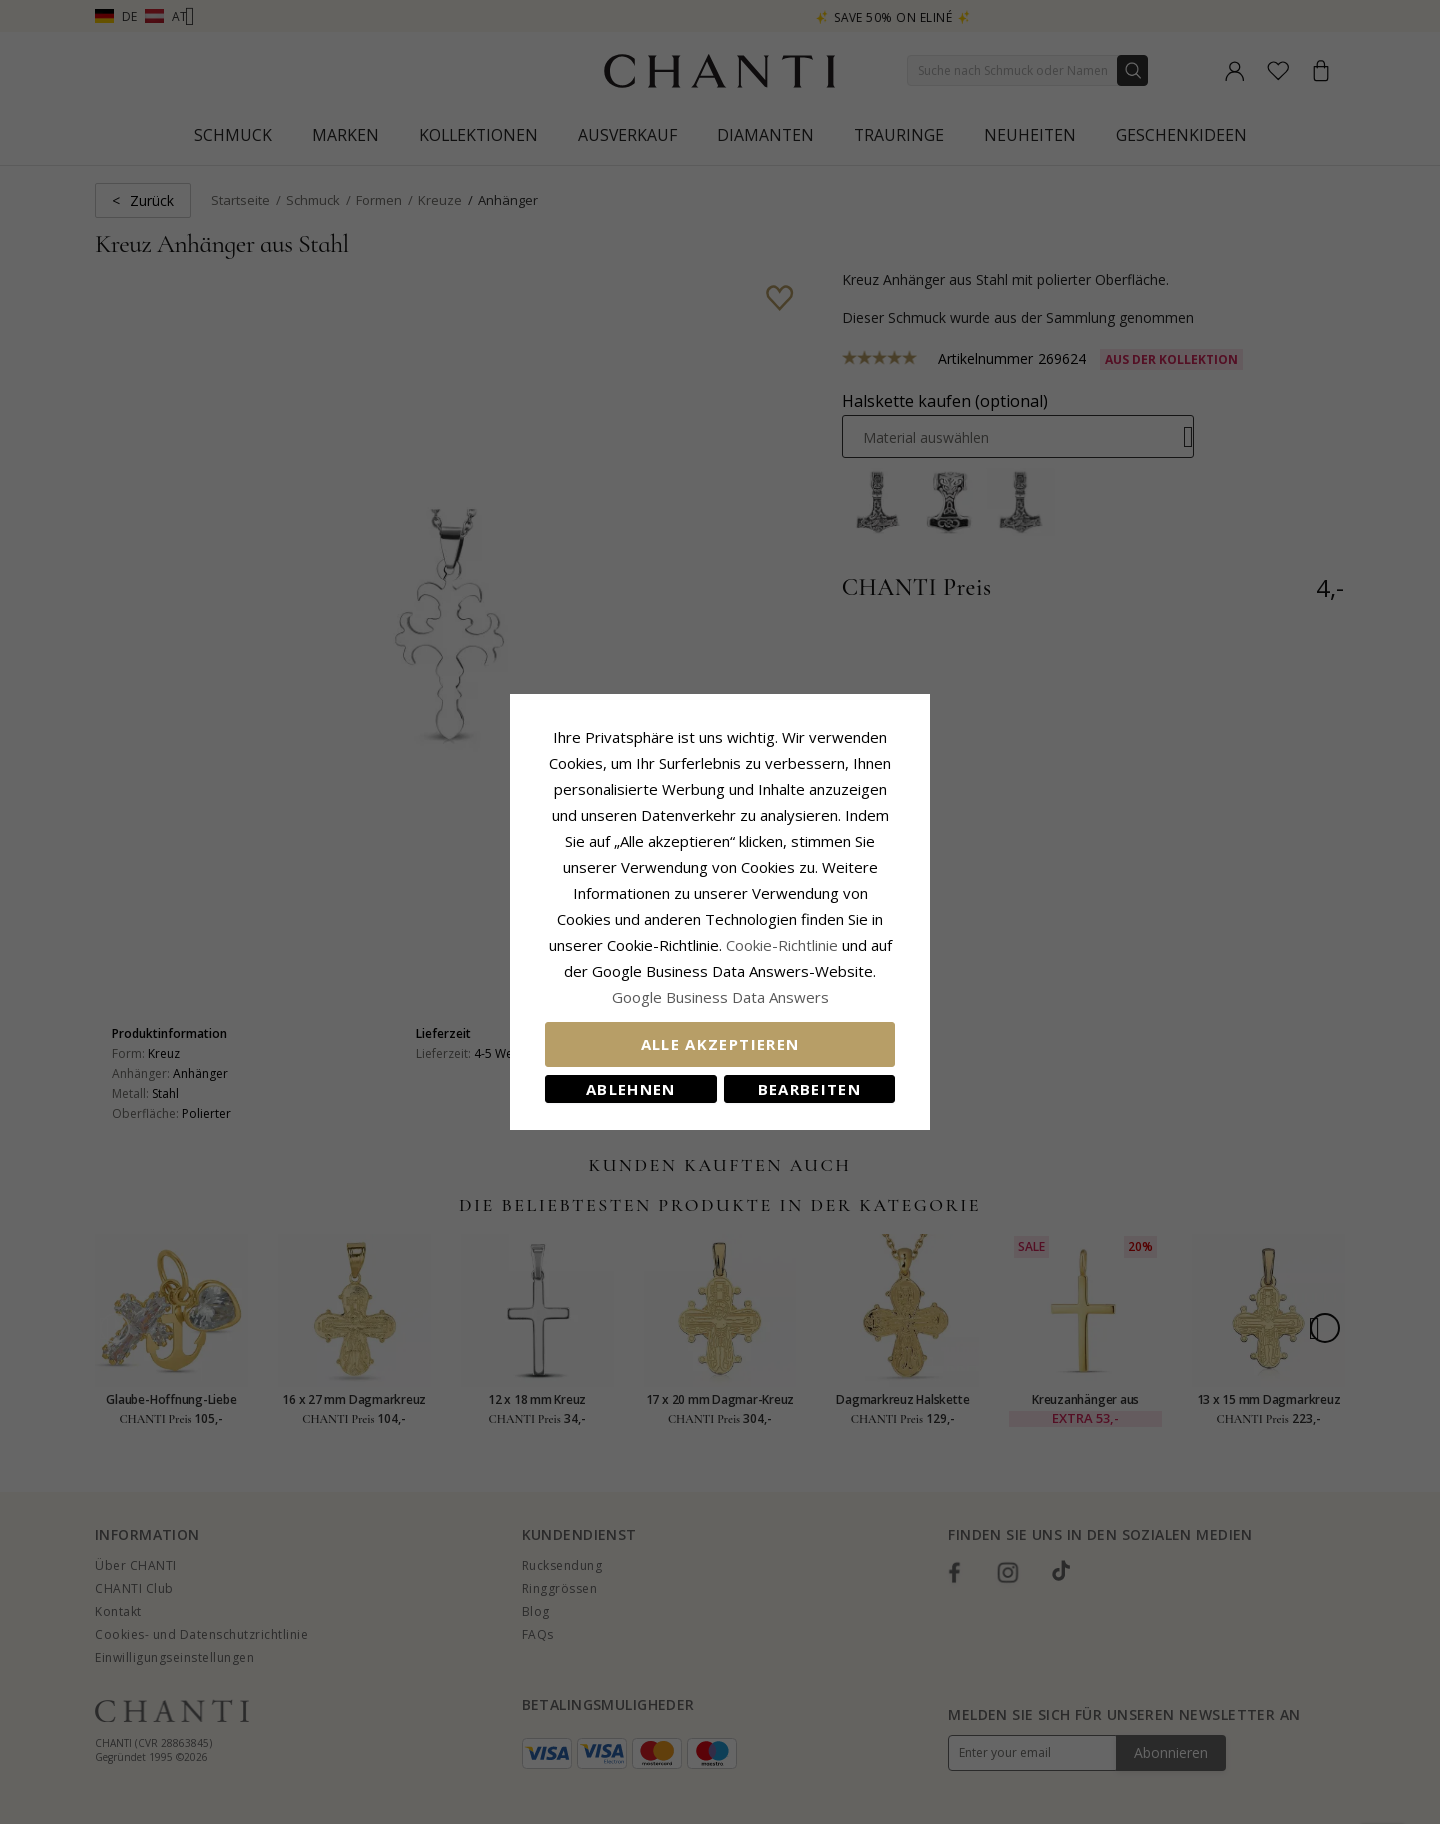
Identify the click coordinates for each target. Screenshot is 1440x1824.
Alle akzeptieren (720, 1044)
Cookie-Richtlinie (782, 945)
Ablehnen (631, 1089)
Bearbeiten (810, 1089)
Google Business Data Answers (720, 997)
